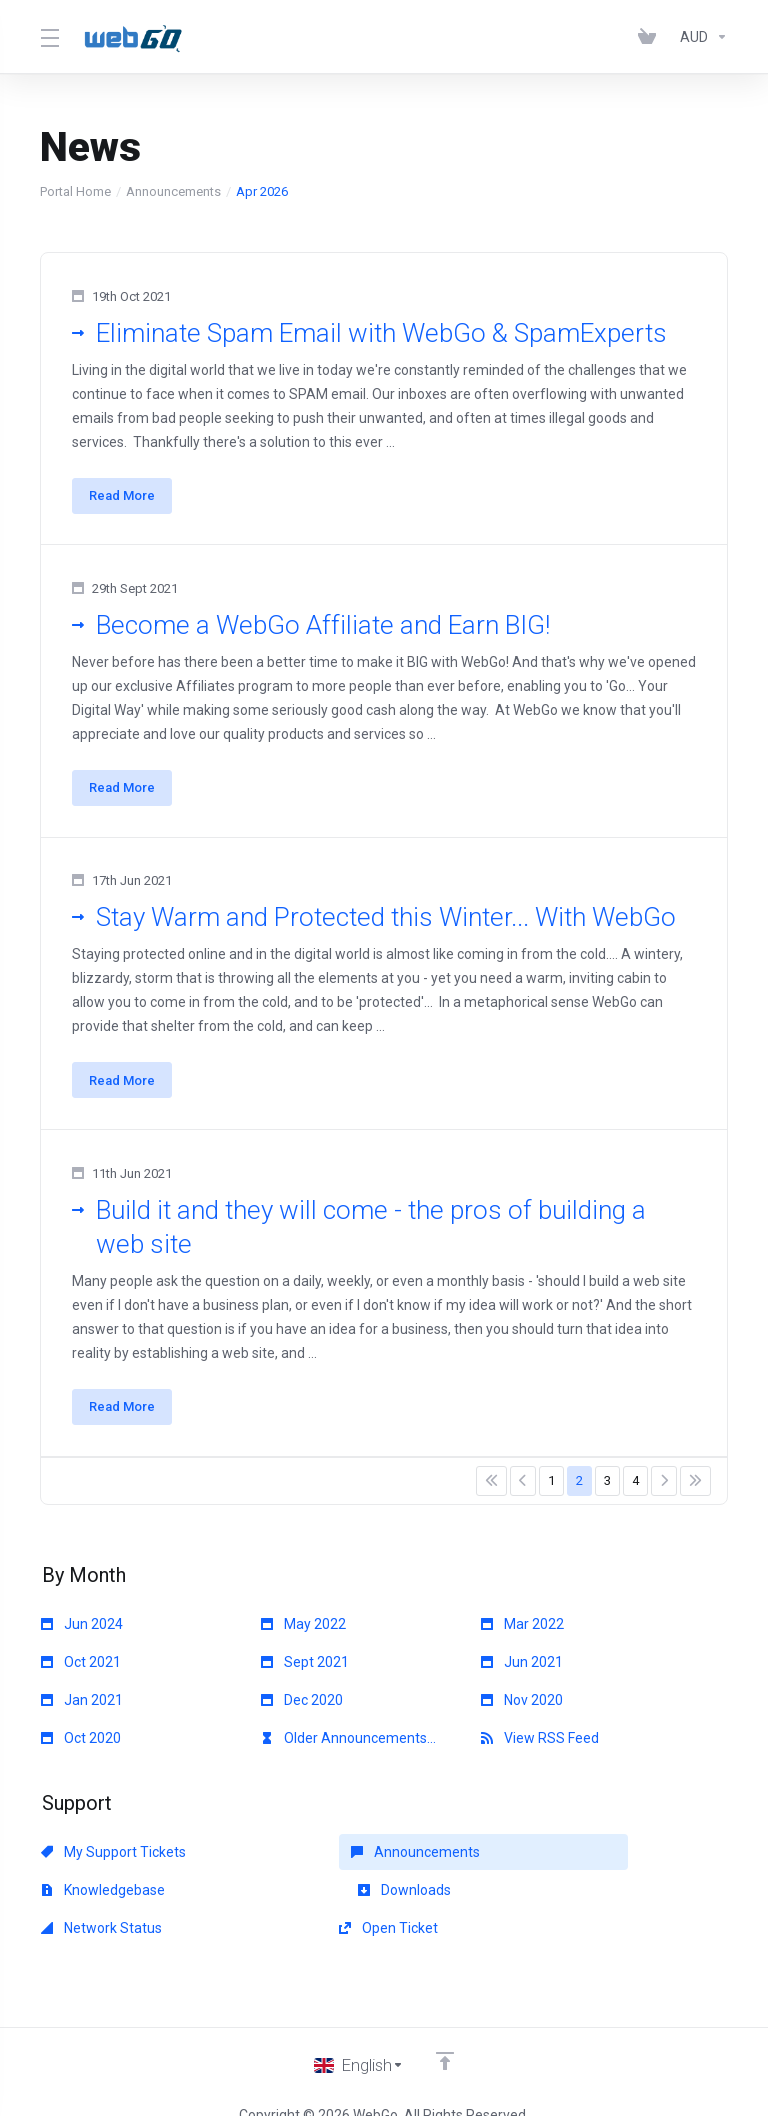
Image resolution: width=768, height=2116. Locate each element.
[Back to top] (446, 2033)
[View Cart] (651, 37)
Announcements (173, 191)
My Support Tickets (113, 1862)
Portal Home (75, 191)
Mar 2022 (522, 1634)
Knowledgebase (543, 1862)
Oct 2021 (81, 1672)
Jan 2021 (82, 1710)
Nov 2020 (522, 1710)
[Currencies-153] (700, 37)
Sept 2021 (305, 1672)
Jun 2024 (82, 1634)
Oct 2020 (81, 1748)
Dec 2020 (302, 1710)
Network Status (321, 1900)
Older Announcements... (348, 1748)
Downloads (87, 1900)
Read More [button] (123, 496)
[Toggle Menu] (49, 37)
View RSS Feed (540, 1748)
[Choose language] (359, 2038)
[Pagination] (491, 1491)
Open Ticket (530, 1900)
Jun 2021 (522, 1672)
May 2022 (303, 1634)
